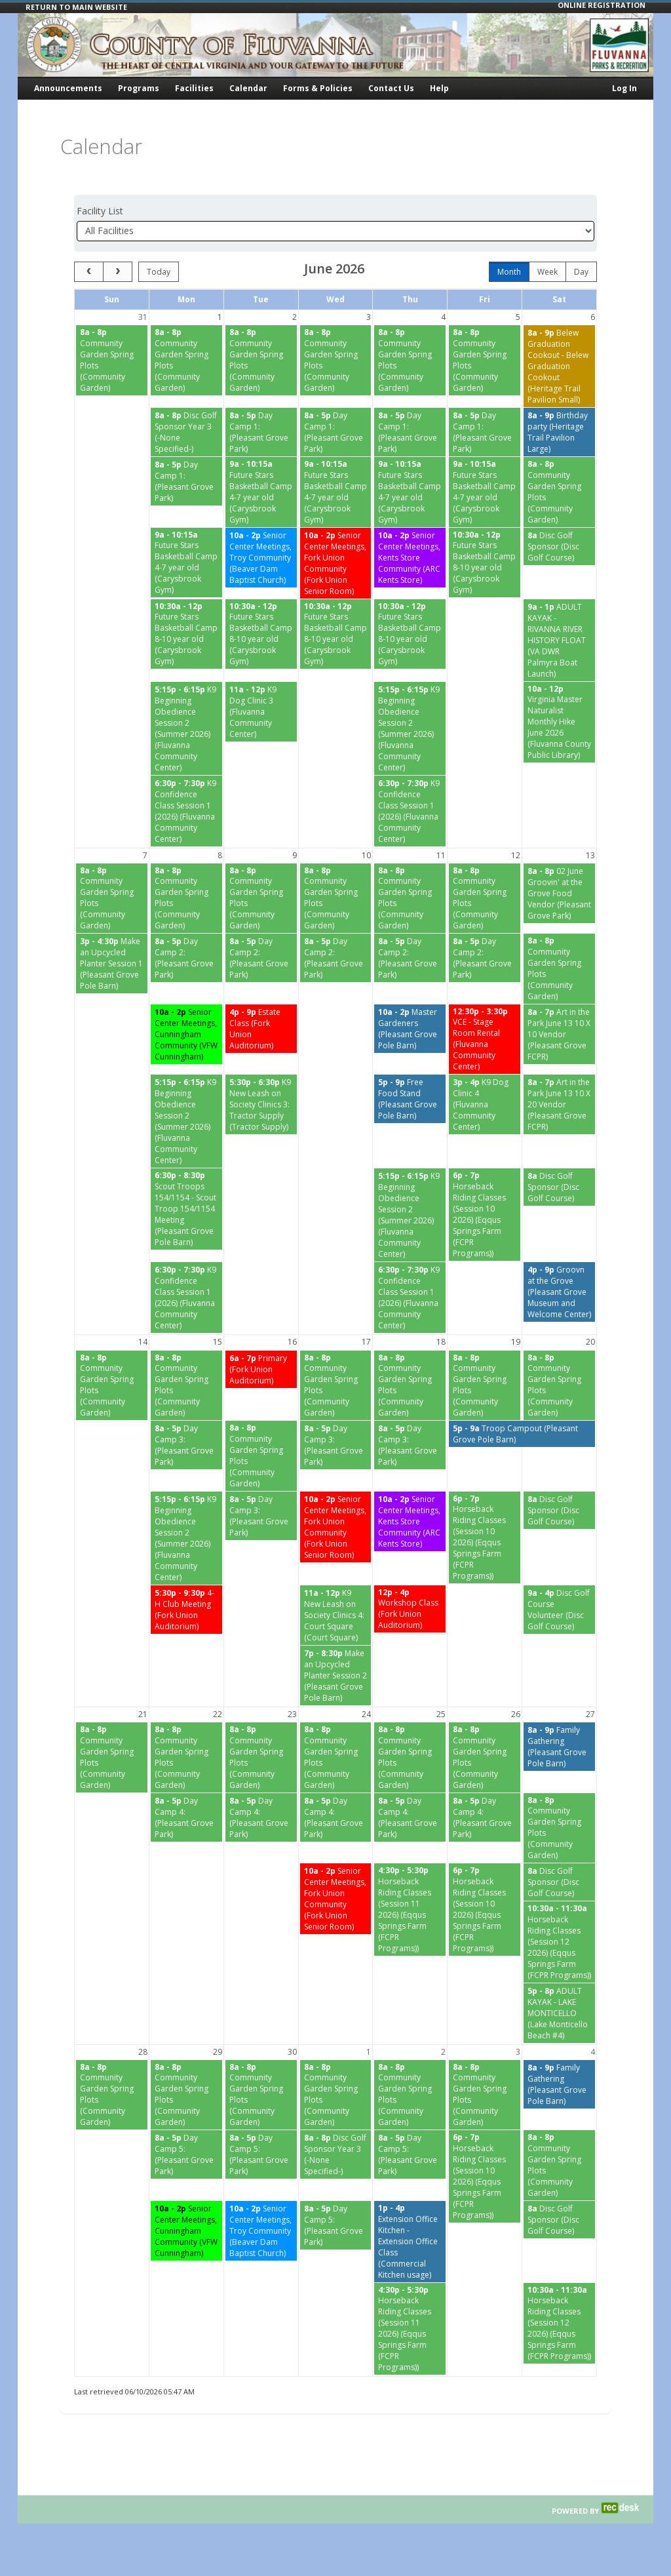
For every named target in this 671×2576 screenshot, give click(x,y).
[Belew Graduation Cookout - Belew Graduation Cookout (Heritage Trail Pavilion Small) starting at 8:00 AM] (559, 366)
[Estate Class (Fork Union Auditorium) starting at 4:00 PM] (261, 1028)
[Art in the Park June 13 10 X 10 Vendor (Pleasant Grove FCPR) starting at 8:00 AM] (559, 1034)
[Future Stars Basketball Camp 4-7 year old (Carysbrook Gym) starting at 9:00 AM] (261, 492)
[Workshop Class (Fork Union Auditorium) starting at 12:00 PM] (410, 1609)
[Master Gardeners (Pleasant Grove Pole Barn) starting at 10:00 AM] (410, 1028)
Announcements (68, 88)
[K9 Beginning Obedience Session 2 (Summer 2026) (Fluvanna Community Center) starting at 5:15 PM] (186, 728)
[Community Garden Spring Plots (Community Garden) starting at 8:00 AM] (111, 360)
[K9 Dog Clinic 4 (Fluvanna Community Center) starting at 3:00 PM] (484, 1104)
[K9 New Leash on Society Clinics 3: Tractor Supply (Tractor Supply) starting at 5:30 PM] (261, 1104)
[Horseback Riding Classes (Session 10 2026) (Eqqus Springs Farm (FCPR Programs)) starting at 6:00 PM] (484, 1214)
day (581, 271)
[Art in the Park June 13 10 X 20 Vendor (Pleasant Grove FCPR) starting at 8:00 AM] (559, 1104)
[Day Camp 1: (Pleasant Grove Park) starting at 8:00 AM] (261, 432)
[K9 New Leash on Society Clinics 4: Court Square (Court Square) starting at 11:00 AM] (336, 1615)
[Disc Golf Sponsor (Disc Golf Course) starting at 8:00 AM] (559, 546)
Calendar (248, 88)
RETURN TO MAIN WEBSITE (76, 7)
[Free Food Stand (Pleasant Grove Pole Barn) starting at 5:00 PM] (410, 1099)
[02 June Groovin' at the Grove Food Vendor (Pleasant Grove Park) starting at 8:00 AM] (559, 893)
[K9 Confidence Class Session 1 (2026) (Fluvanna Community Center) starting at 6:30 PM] (186, 811)
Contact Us (391, 88)
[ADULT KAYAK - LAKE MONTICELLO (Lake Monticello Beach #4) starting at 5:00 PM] (559, 2013)
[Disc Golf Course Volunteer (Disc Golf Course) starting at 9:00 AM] (559, 1609)
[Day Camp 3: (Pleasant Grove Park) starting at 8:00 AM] (186, 1445)
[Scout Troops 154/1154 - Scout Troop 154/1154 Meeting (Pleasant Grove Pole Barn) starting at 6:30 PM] (186, 1209)
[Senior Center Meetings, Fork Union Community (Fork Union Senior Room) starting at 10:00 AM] (336, 563)
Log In (624, 88)
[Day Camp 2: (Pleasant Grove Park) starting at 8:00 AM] (186, 958)
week (547, 271)
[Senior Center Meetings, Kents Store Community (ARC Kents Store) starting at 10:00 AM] (410, 557)
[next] (117, 272)
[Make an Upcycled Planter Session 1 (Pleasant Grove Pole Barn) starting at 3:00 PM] (111, 963)
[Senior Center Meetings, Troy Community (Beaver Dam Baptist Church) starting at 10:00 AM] (261, 557)
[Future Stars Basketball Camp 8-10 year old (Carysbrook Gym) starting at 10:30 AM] (484, 563)
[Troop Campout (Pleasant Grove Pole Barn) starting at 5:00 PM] (522, 1434)
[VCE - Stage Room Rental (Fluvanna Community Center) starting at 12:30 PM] (484, 1039)
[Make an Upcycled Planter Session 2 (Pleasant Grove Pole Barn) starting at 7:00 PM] (336, 1675)
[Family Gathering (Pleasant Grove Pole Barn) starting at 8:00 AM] (559, 1746)
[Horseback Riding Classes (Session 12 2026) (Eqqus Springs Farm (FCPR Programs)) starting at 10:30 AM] (559, 1942)
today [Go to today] (158, 271)
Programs (138, 88)
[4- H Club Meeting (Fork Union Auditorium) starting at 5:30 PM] (186, 1609)
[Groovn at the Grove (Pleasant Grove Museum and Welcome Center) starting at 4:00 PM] (559, 1292)
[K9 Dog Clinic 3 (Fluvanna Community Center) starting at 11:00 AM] (261, 712)
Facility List (100, 211)
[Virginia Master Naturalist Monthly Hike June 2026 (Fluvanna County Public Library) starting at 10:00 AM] (559, 722)
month (509, 271)
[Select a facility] (335, 231)
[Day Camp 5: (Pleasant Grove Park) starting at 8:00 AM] (186, 2154)
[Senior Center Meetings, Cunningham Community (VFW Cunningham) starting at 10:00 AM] (186, 1034)
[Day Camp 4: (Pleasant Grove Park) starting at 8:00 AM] (186, 1817)
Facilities (194, 88)
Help (439, 88)
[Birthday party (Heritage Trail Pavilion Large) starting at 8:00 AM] (559, 432)
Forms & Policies (318, 88)
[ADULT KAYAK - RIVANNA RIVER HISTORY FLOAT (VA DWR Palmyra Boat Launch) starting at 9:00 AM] (559, 640)
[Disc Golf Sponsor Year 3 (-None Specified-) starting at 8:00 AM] (186, 432)
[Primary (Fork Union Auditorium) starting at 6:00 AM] (261, 1369)
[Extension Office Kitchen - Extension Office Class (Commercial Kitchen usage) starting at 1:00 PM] (410, 2241)
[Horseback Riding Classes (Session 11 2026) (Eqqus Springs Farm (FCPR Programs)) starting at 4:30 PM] (410, 1909)
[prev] (89, 272)
